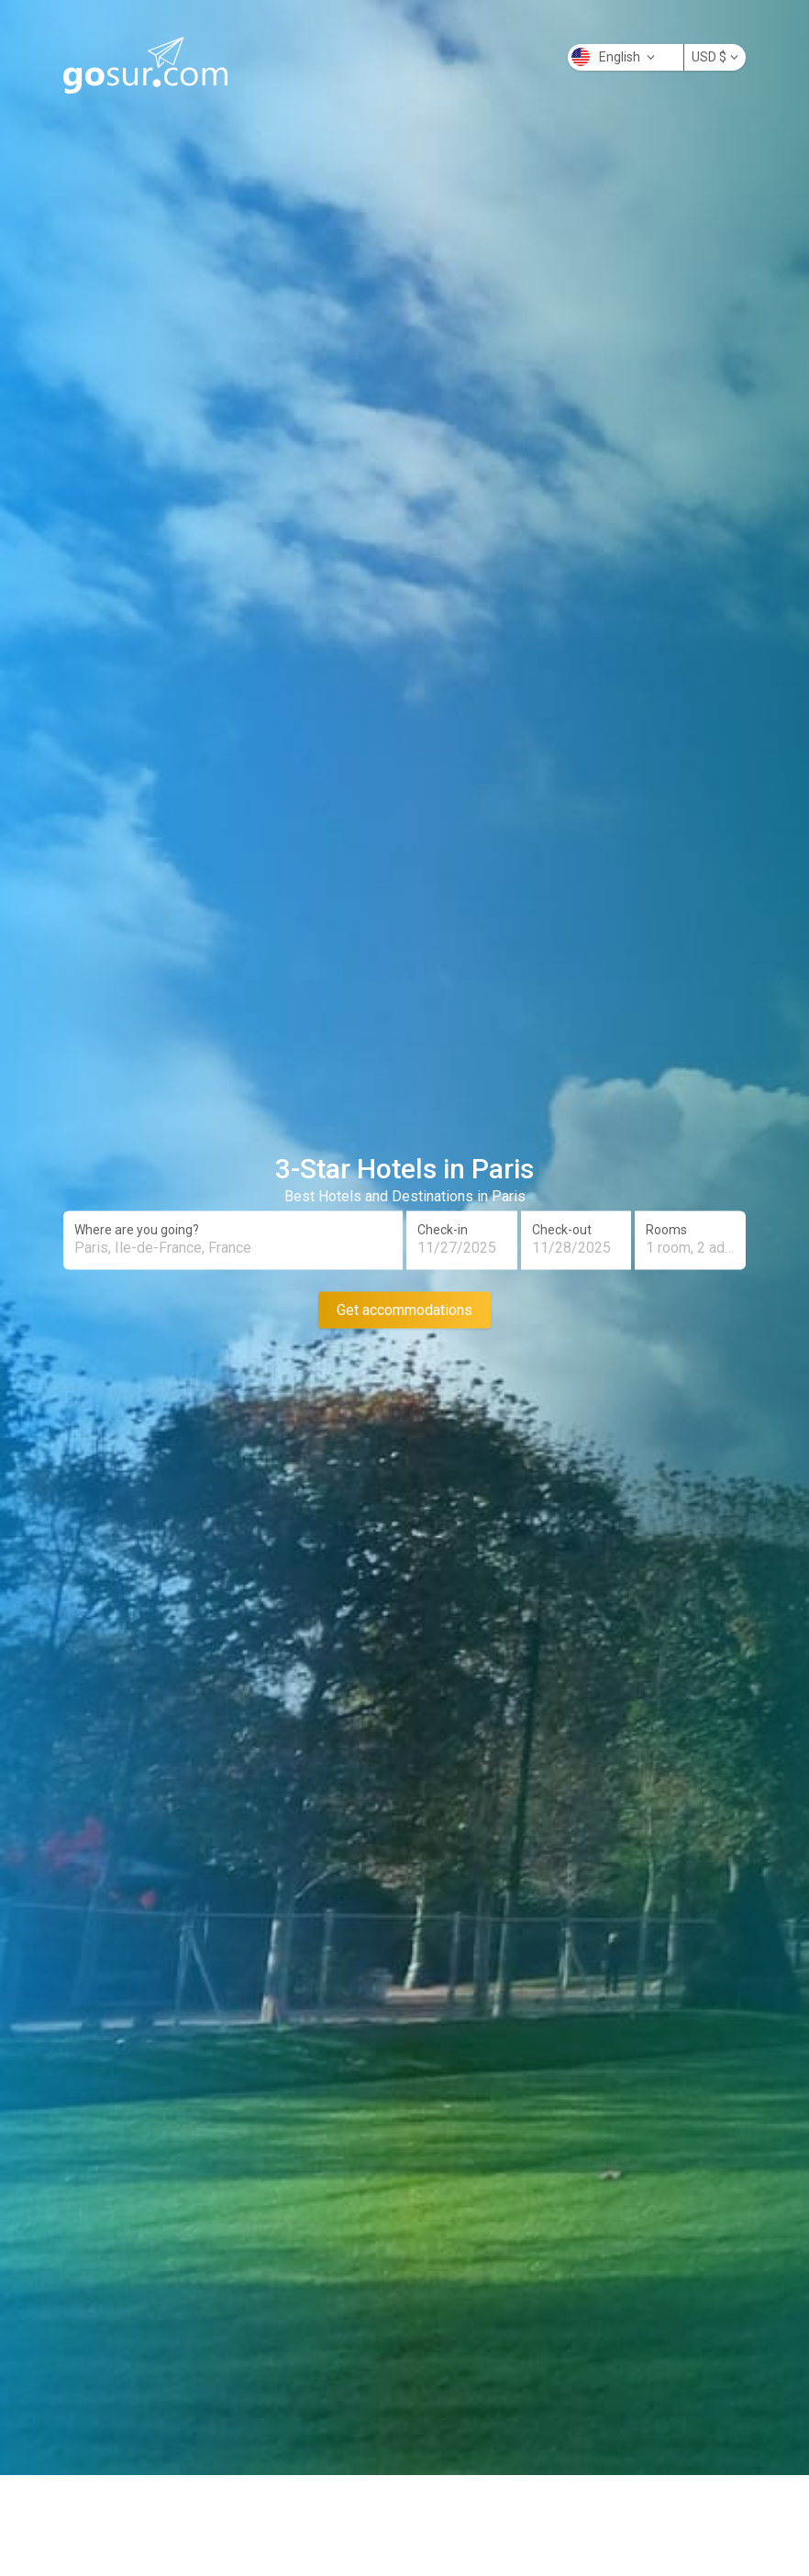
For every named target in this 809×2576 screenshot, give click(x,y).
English (613, 57)
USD (715, 57)
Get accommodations (404, 1309)
